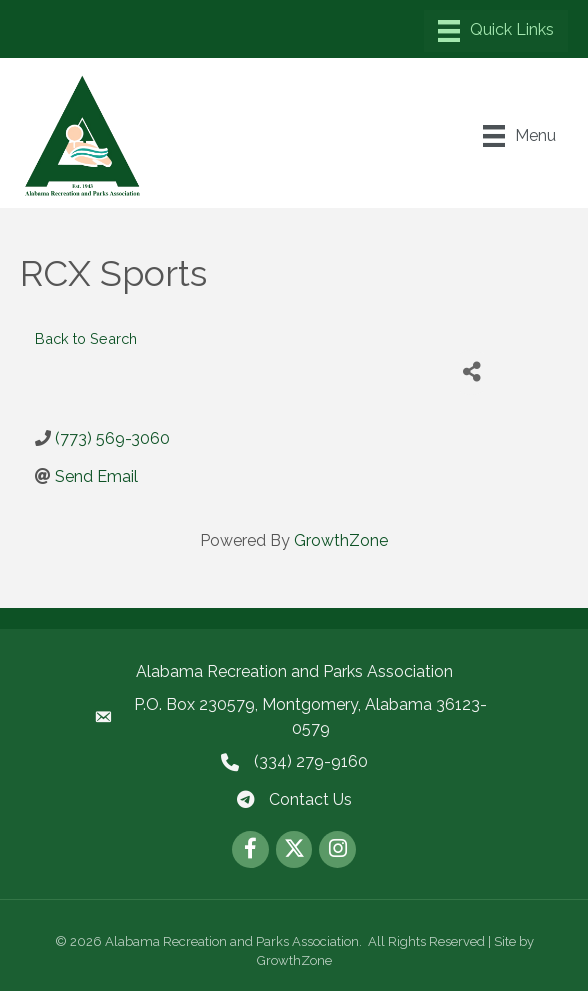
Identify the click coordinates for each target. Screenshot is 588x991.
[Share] (471, 372)
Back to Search (86, 338)
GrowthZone (341, 540)
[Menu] (496, 31)
